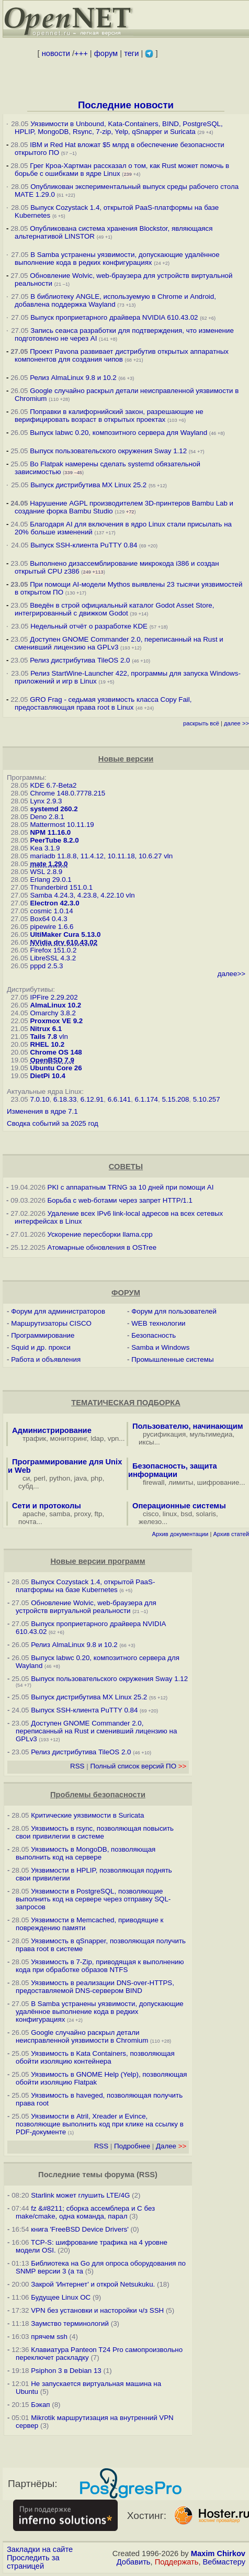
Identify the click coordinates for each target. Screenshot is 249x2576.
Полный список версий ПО (138, 1766)
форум (106, 53)
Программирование (42, 1335)
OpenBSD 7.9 (52, 1060)
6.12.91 (92, 1099)
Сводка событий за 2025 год (52, 1123)
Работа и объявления (46, 1359)
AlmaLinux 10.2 (55, 1005)
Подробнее (132, 2146)
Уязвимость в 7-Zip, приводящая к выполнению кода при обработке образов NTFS (100, 1966)
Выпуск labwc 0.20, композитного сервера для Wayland (119, 432)
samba (59, 1514)
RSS (77, 1766)
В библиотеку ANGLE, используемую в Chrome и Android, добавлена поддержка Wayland (115, 300)
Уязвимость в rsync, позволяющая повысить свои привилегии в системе (95, 1832)
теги (131, 53)
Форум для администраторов (58, 1311)
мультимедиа (211, 1434)
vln (168, 856)
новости (56, 53)
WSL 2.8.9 (46, 872)
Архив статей (231, 1534)
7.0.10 (39, 1099)
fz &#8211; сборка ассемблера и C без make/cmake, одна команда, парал (85, 2212)
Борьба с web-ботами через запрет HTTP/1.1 (120, 1200)
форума (119, 2174)
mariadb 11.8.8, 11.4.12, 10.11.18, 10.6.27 (96, 856)
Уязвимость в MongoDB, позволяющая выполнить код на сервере (85, 1853)
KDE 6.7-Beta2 (53, 785)
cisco (151, 1514)
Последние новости (126, 104)
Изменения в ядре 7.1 (42, 1111)
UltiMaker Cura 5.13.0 (65, 934)
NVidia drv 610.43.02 (63, 942)
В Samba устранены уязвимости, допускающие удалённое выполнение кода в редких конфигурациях (117, 258)
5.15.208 (175, 1099)
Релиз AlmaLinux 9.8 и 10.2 (73, 378)
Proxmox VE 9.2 (56, 1021)
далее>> (231, 974)
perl (40, 1478)
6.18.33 (64, 1099)
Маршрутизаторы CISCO (51, 1323)
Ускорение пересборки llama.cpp (100, 1234)
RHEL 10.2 (47, 1044)
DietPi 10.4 (47, 1076)
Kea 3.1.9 (45, 848)
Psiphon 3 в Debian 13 (66, 2371)
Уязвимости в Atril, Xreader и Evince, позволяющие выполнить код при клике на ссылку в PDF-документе (100, 2124)
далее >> (236, 723)
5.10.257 (206, 1099)
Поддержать (177, 2562)
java (80, 1478)
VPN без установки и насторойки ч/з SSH (97, 2310)
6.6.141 (119, 1099)
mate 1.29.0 (48, 864)
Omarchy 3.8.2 (52, 1013)
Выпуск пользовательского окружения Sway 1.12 (108, 451)
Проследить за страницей (33, 2561)
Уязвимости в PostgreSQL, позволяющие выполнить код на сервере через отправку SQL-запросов (93, 1899)
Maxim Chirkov (218, 2553)
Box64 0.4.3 (48, 919)
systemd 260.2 (53, 809)
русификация (164, 1434)
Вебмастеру (224, 2562)
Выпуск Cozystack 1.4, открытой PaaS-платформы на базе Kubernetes (85, 1586)
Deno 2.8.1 (47, 817)
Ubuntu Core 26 (56, 1068)
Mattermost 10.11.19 (62, 824)
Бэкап (40, 2405)
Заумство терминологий (70, 2323)
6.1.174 (146, 1099)
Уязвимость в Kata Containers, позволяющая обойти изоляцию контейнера (95, 2057)
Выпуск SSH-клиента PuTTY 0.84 (83, 545)
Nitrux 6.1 (46, 1029)
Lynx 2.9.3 (46, 801)
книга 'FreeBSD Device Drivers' (80, 2229)
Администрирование (52, 1430)
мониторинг (68, 1438)
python (59, 1478)
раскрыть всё (201, 723)
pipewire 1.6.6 (51, 927)
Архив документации (180, 1534)
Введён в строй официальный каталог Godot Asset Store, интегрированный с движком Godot (114, 609)
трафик (34, 1438)
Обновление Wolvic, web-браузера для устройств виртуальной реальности (86, 1607)
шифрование (218, 1482)
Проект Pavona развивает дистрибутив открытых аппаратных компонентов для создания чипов (122, 355)
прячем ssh (49, 2336)
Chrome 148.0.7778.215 (67, 793)
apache (34, 1514)
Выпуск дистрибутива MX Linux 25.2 (88, 485)
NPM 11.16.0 (50, 832)
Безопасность (153, 1335)
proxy (82, 1514)
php (96, 1478)
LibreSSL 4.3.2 (53, 958)
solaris (206, 1514)
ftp (99, 1514)
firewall (153, 1482)
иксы (146, 1442)
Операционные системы (179, 1506)
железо (150, 1522)
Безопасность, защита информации (172, 1470)
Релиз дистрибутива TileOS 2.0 (80, 660)
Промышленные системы (172, 1359)
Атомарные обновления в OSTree (102, 1247)
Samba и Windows (160, 1347)
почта (27, 1522)
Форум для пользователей (174, 1311)
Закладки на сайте (40, 2549)
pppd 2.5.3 (46, 966)
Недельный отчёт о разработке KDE (89, 626)
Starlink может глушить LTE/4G (80, 2195)
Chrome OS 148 (56, 1052)
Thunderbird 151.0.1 (61, 887)
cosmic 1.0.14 (51, 911)
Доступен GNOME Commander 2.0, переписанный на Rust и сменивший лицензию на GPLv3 (96, 1731)
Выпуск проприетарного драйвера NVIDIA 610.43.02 (114, 317)
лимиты (181, 1482)
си (26, 1478)
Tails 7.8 (43, 1036)
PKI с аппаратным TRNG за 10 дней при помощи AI (131, 1187)
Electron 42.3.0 (54, 903)
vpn (113, 1438)
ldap (97, 1438)
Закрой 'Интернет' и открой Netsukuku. (93, 2284)
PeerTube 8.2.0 (54, 840)
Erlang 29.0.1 (50, 879)
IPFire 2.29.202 (53, 997)
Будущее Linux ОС (60, 2297)
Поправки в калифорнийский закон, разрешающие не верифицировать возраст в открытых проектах (109, 415)
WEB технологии (158, 1323)
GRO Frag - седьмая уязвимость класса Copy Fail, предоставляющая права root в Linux (103, 703)
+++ (81, 53)
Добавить (134, 2562)
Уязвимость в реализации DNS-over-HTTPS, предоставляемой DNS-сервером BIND (95, 1987)
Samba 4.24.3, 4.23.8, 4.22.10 (76, 895)
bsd (187, 1514)
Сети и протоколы (46, 1506)
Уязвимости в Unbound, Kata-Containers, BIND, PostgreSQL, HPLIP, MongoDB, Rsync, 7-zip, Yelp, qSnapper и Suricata (119, 128)
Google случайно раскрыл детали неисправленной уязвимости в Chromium (82, 2036)
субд (25, 1486)
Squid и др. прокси (41, 1347)
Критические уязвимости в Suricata (87, 1815)
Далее (171, 2146)
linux (170, 1514)
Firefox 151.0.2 (53, 950)
